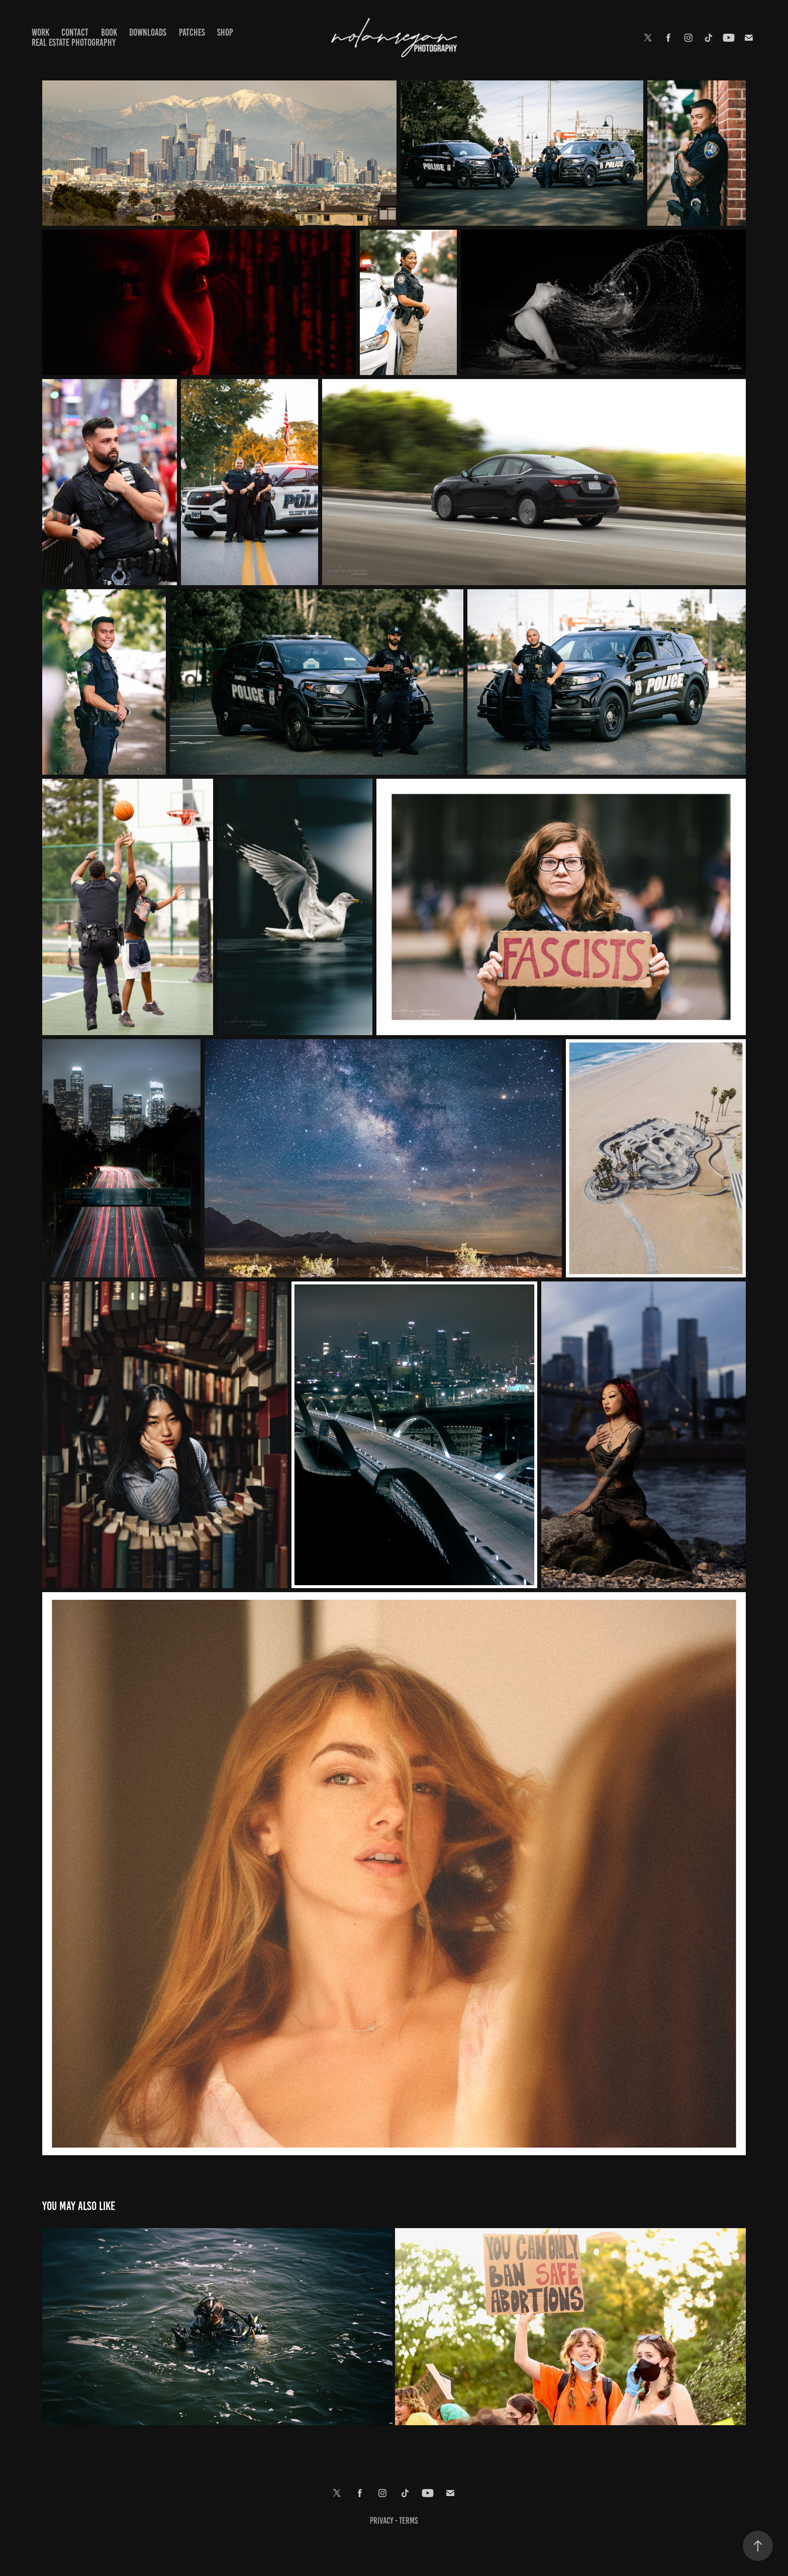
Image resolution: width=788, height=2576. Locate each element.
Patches (192, 32)
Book (109, 32)
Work (40, 32)
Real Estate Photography (74, 42)
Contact (74, 32)
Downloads (147, 32)
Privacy (382, 2521)
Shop (225, 32)
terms (408, 2521)
